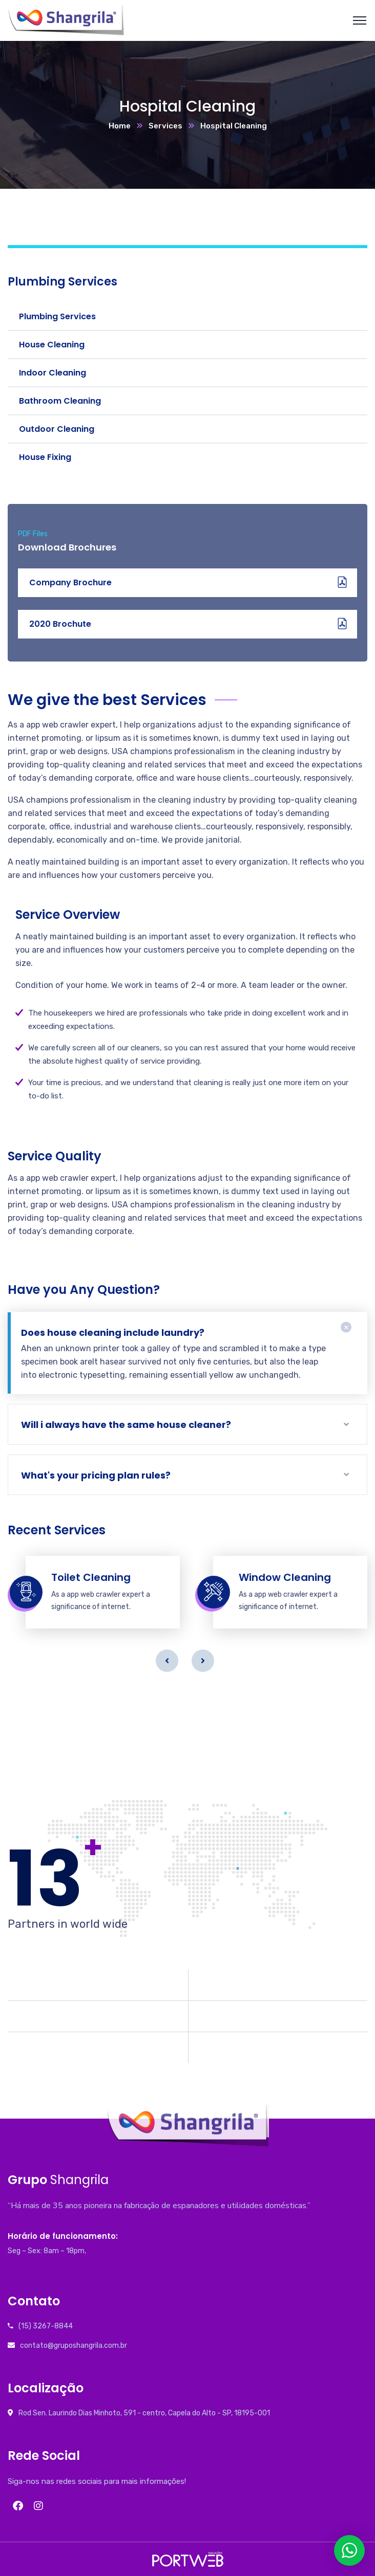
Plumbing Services (57, 316)
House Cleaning (52, 344)
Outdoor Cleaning (56, 429)
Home (120, 125)
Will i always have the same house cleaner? (126, 1424)
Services (165, 125)
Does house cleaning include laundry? (112, 1332)
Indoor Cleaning (52, 373)
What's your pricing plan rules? (96, 1475)
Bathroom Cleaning (60, 401)
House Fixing (45, 457)
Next (203, 1660)
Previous (167, 1660)
